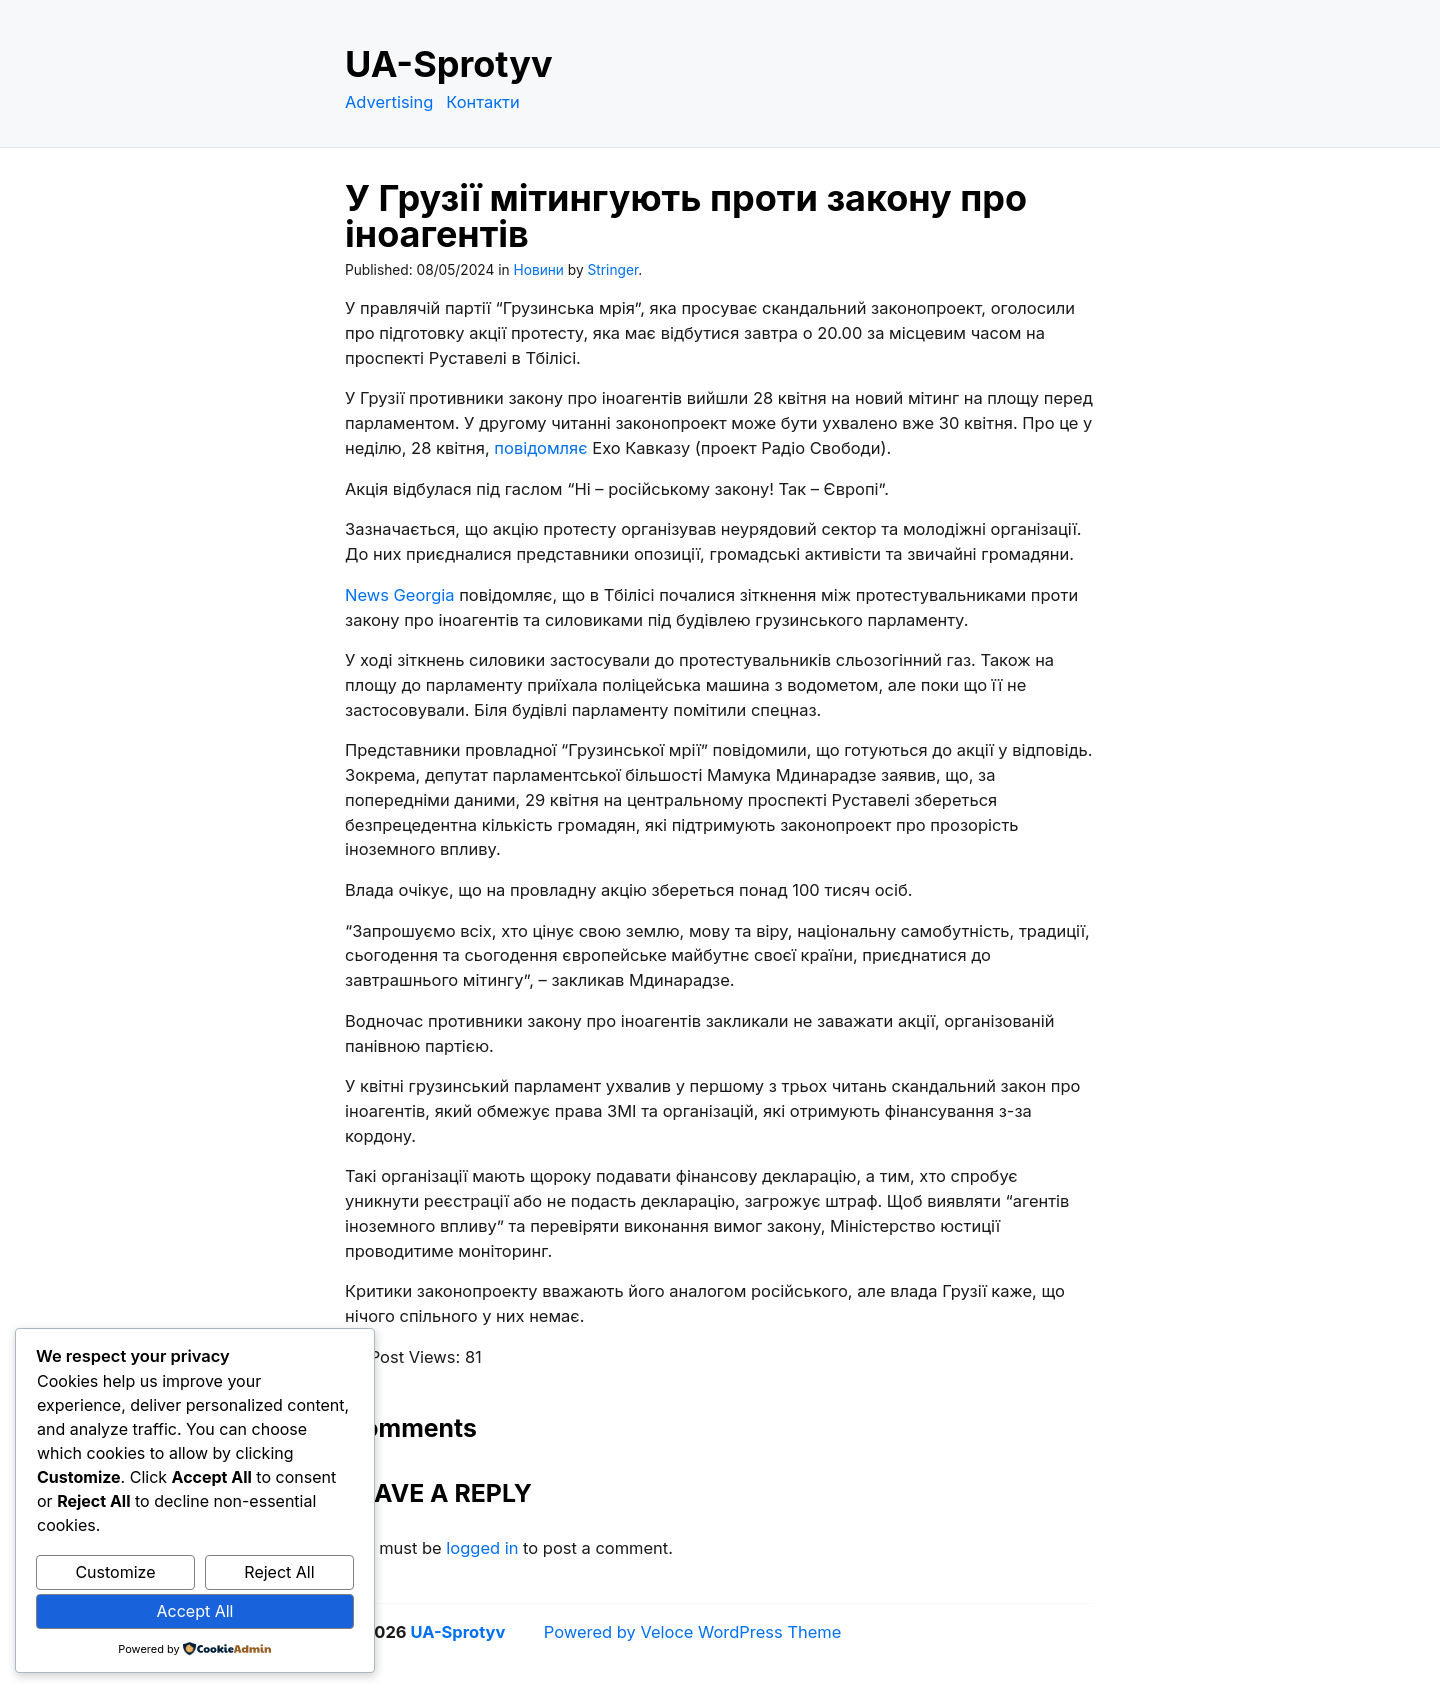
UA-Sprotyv (449, 64)
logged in (482, 1548)
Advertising (389, 102)
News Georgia (400, 595)
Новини (539, 270)
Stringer (613, 270)
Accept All (195, 1611)
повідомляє (540, 448)
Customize (115, 1572)
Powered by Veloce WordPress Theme (693, 1632)
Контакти (483, 102)
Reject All (279, 1572)
